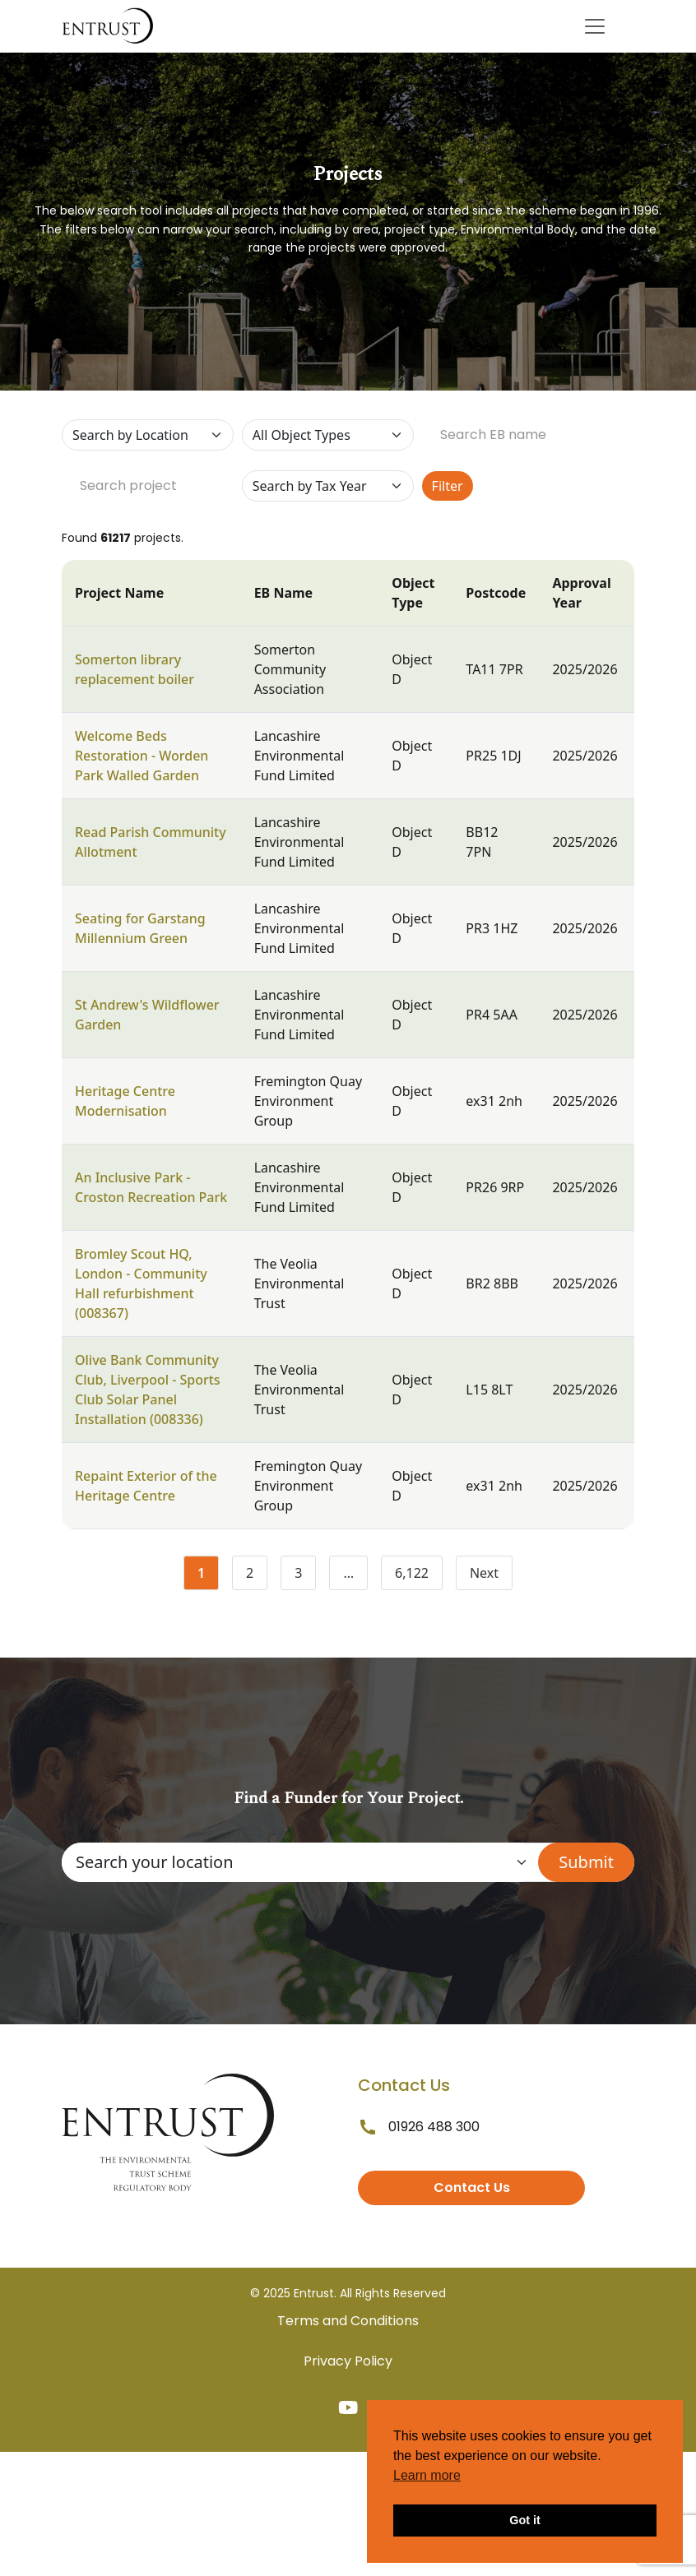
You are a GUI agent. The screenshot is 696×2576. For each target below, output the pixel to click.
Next (484, 1573)
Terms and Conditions (348, 2320)
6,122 (419, 1576)
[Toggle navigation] (595, 26)
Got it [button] (525, 2520)
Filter (447, 486)
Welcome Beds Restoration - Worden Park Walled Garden (141, 755)
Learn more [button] (427, 2475)
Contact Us (472, 2187)
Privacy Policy (348, 2361)
